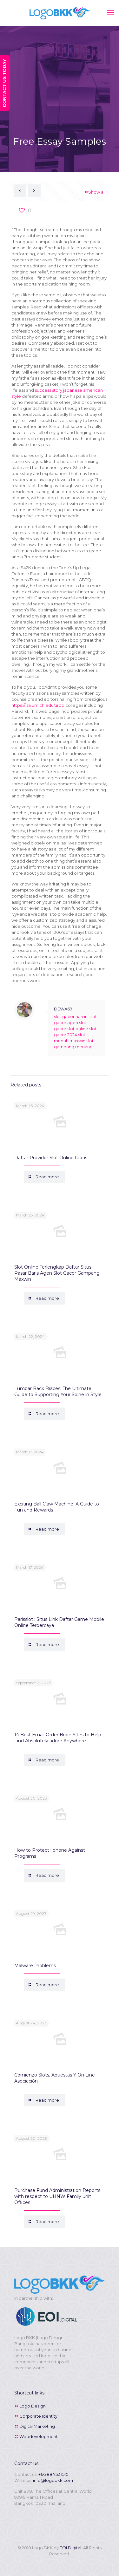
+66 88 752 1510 (53, 2474)
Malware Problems (35, 1965)
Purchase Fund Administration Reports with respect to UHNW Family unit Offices (57, 2196)
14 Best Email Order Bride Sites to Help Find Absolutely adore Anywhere (57, 1738)
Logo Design (32, 2405)
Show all (94, 192)
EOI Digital (70, 2547)
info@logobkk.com (53, 2480)
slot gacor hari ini (71, 1016)
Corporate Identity (38, 2416)
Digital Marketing (37, 2426)
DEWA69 (63, 1008)
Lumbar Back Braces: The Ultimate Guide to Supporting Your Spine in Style (58, 1391)
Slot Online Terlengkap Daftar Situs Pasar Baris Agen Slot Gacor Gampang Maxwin (57, 1273)
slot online (77, 1028)
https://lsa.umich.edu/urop (37, 705)
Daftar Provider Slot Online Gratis (50, 1158)
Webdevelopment (38, 2436)
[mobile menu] (110, 12)
